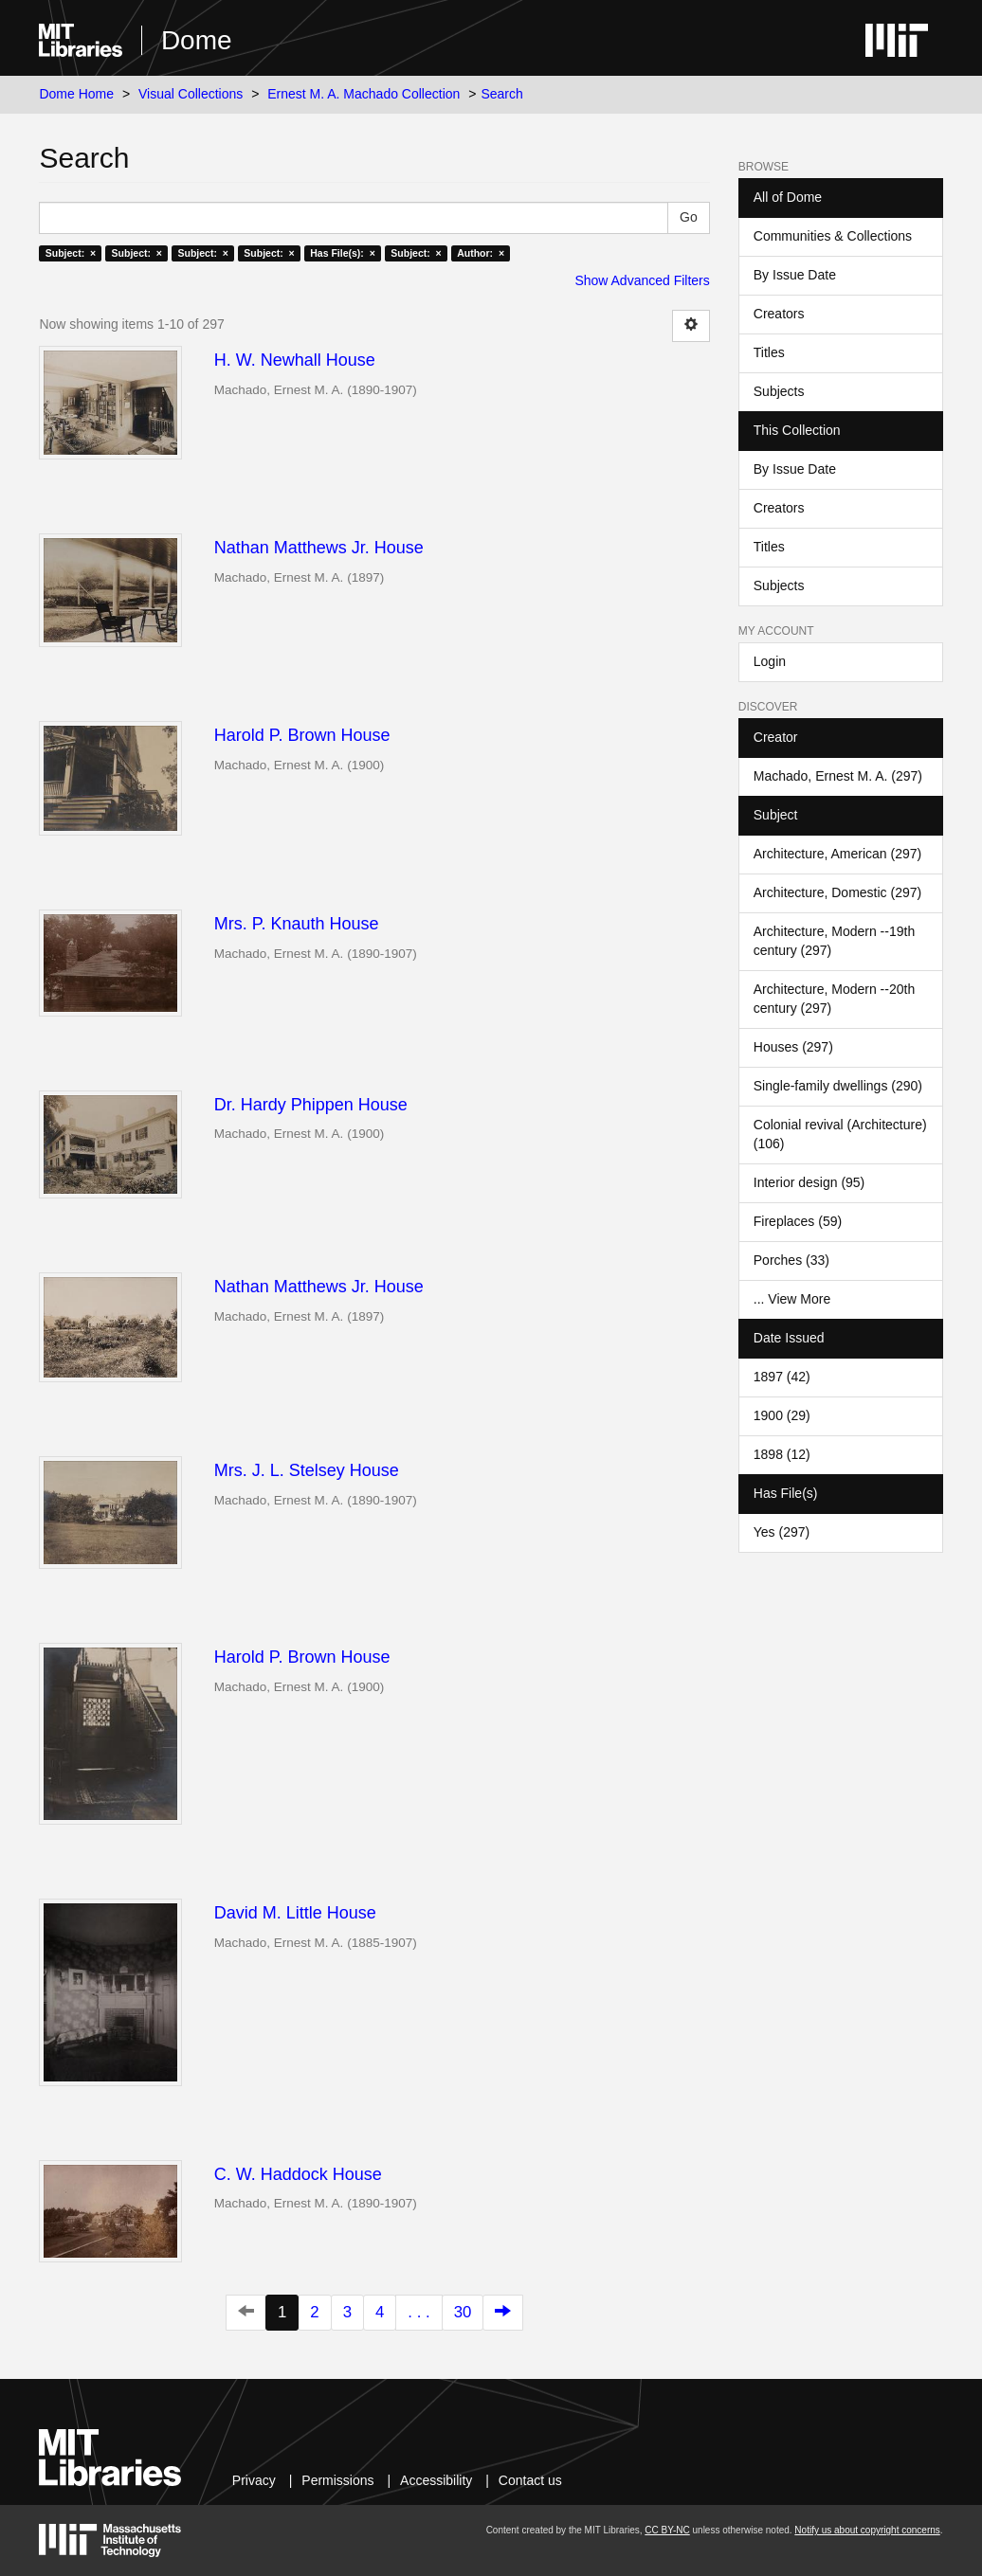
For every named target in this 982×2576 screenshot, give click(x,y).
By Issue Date (795, 274)
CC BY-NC (667, 2530)
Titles (769, 352)
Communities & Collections (833, 235)
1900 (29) (782, 1415)
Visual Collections (190, 93)
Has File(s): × (342, 253)
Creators (779, 313)
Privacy (254, 2480)
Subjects (779, 391)
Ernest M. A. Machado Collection (363, 93)
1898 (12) (782, 1454)
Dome (196, 40)
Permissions (337, 2480)
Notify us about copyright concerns (866, 2530)
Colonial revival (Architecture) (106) (840, 1134)
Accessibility (436, 2480)
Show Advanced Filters (641, 280)
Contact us (530, 2480)
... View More (792, 1298)
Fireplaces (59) (798, 1221)
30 (463, 2312)
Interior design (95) (809, 1182)
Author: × (480, 253)
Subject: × (70, 253)
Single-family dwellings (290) (838, 1085)
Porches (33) (791, 1260)
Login (770, 661)
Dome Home (76, 93)
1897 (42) (782, 1376)
